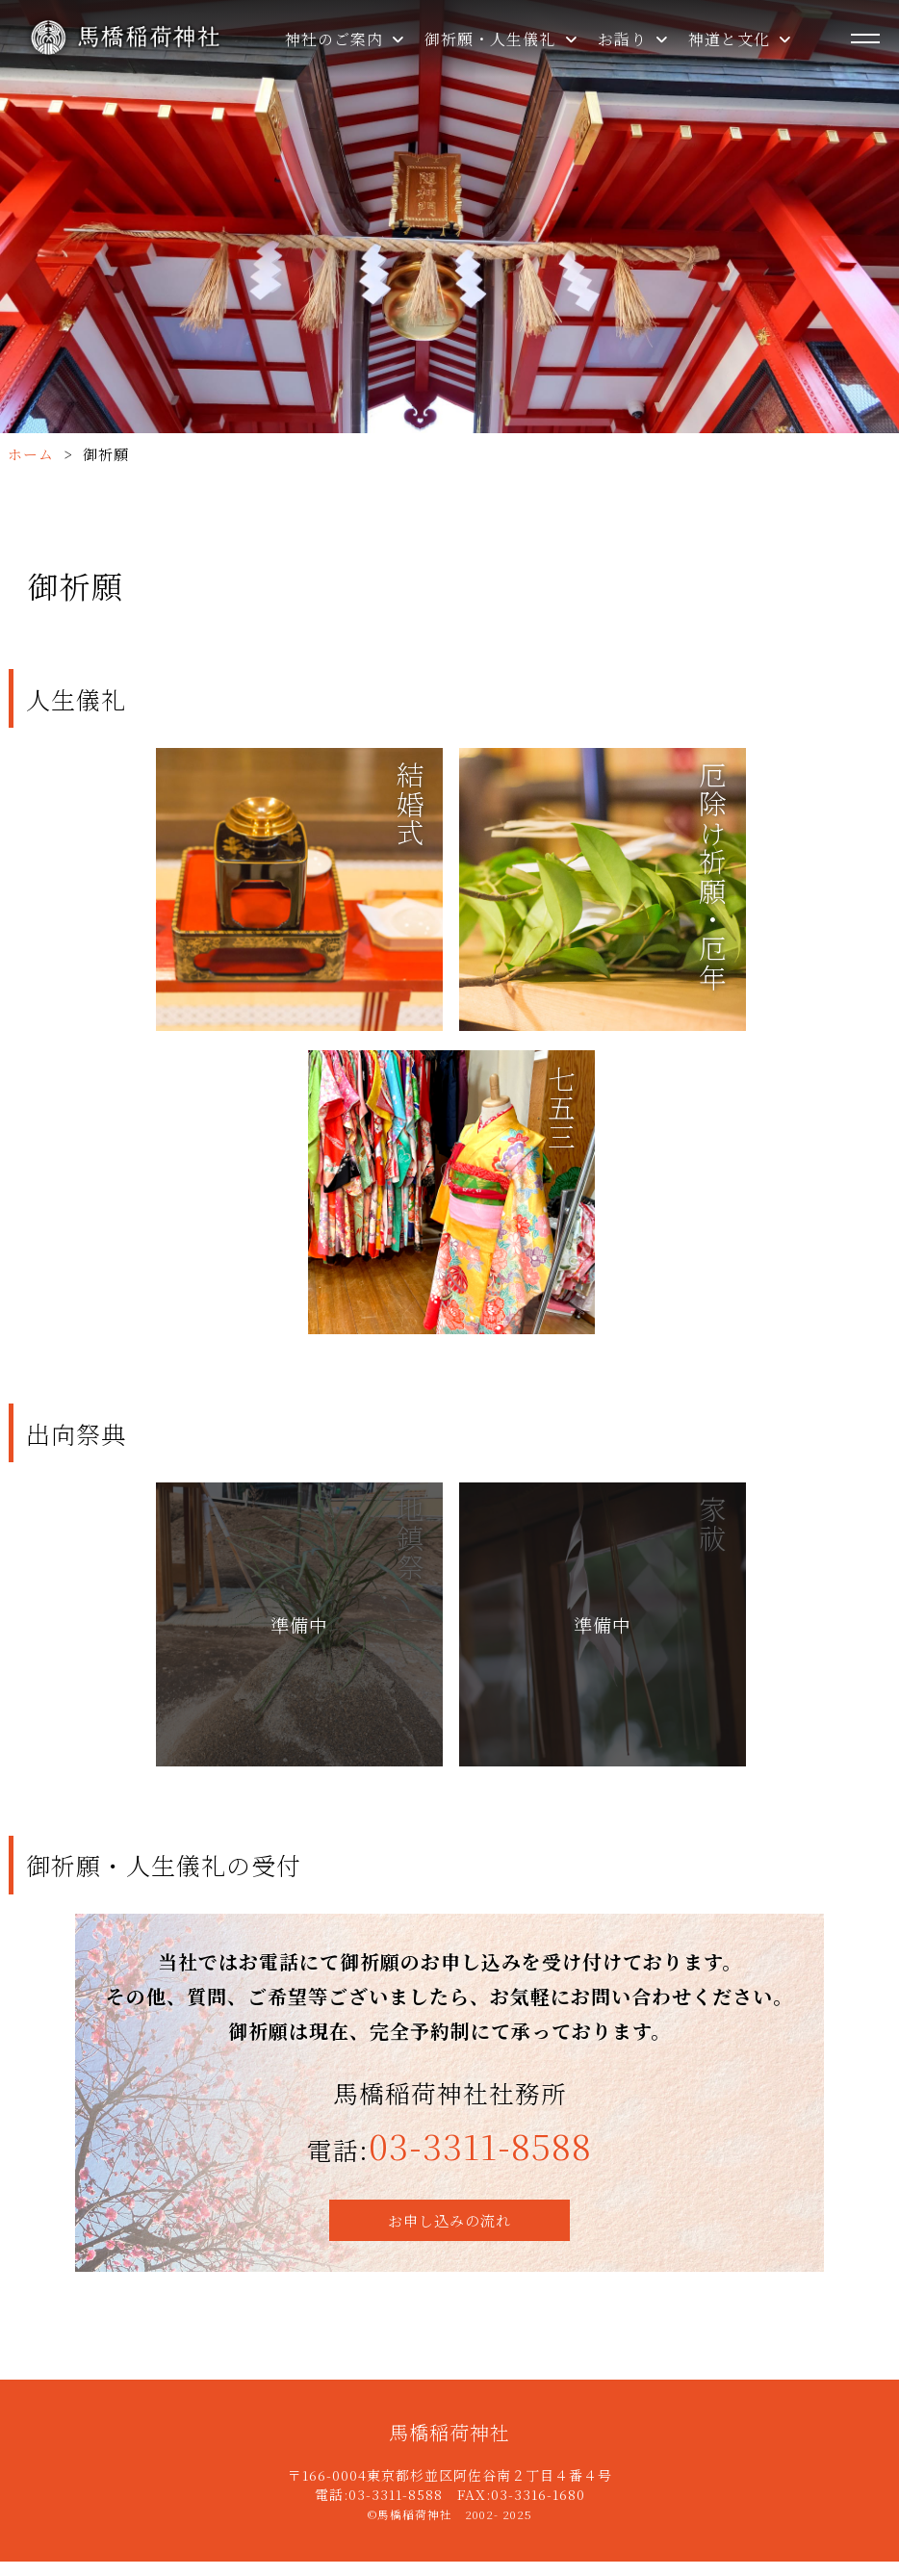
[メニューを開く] (865, 38)
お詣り (633, 39)
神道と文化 (740, 39)
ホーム (31, 454)
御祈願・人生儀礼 (501, 39)
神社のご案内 (345, 39)
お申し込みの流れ (449, 2235)
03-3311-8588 (480, 2160)
